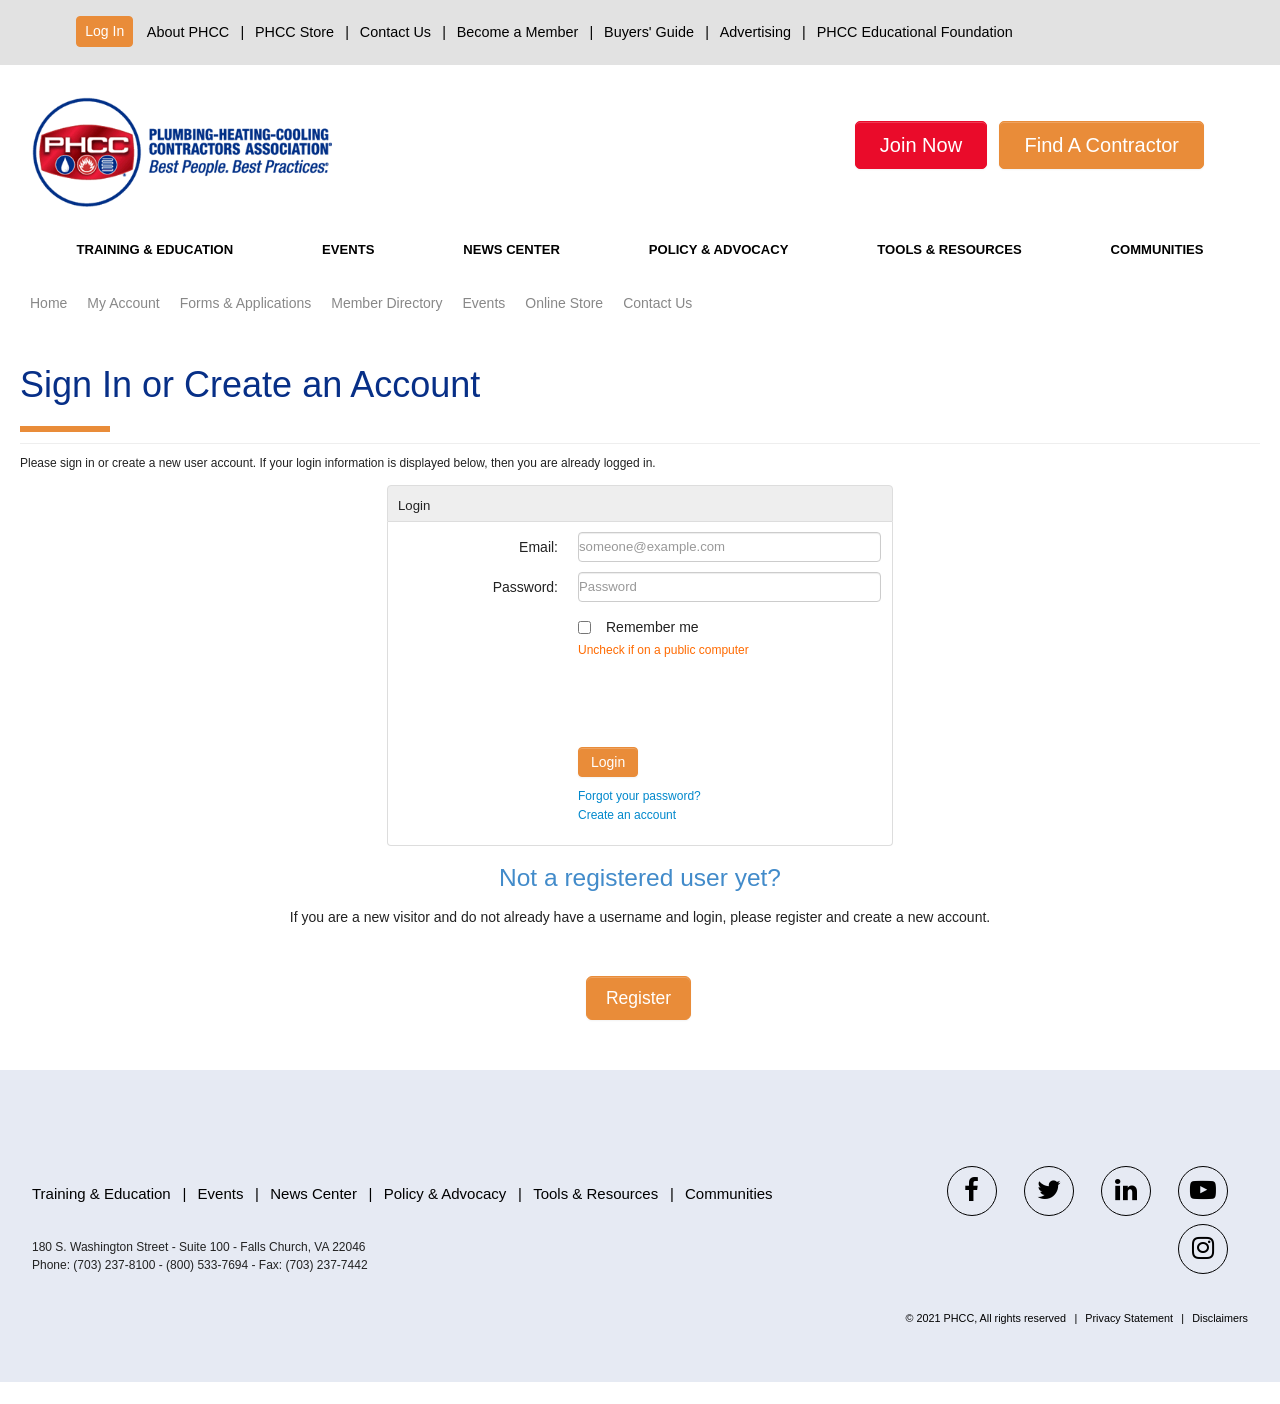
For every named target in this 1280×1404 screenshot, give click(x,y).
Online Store (564, 325)
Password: (525, 609)
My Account (123, 325)
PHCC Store (294, 32)
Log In (104, 31)
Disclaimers (1220, 1340)
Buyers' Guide (649, 32)
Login (608, 784)
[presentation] (730, 720)
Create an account (627, 837)
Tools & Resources (951, 271)
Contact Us (395, 32)
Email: (538, 569)
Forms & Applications (246, 325)
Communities (1160, 271)
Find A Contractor (1101, 145)
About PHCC (188, 32)
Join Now (921, 145)
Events (352, 271)
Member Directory (386, 325)
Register (638, 1020)
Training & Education (161, 271)
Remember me (652, 649)
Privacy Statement (1129, 1340)
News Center (504, 271)
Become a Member (518, 32)
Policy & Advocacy (711, 271)
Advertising (755, 32)
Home (48, 325)
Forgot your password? (639, 818)
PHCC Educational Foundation (915, 32)
